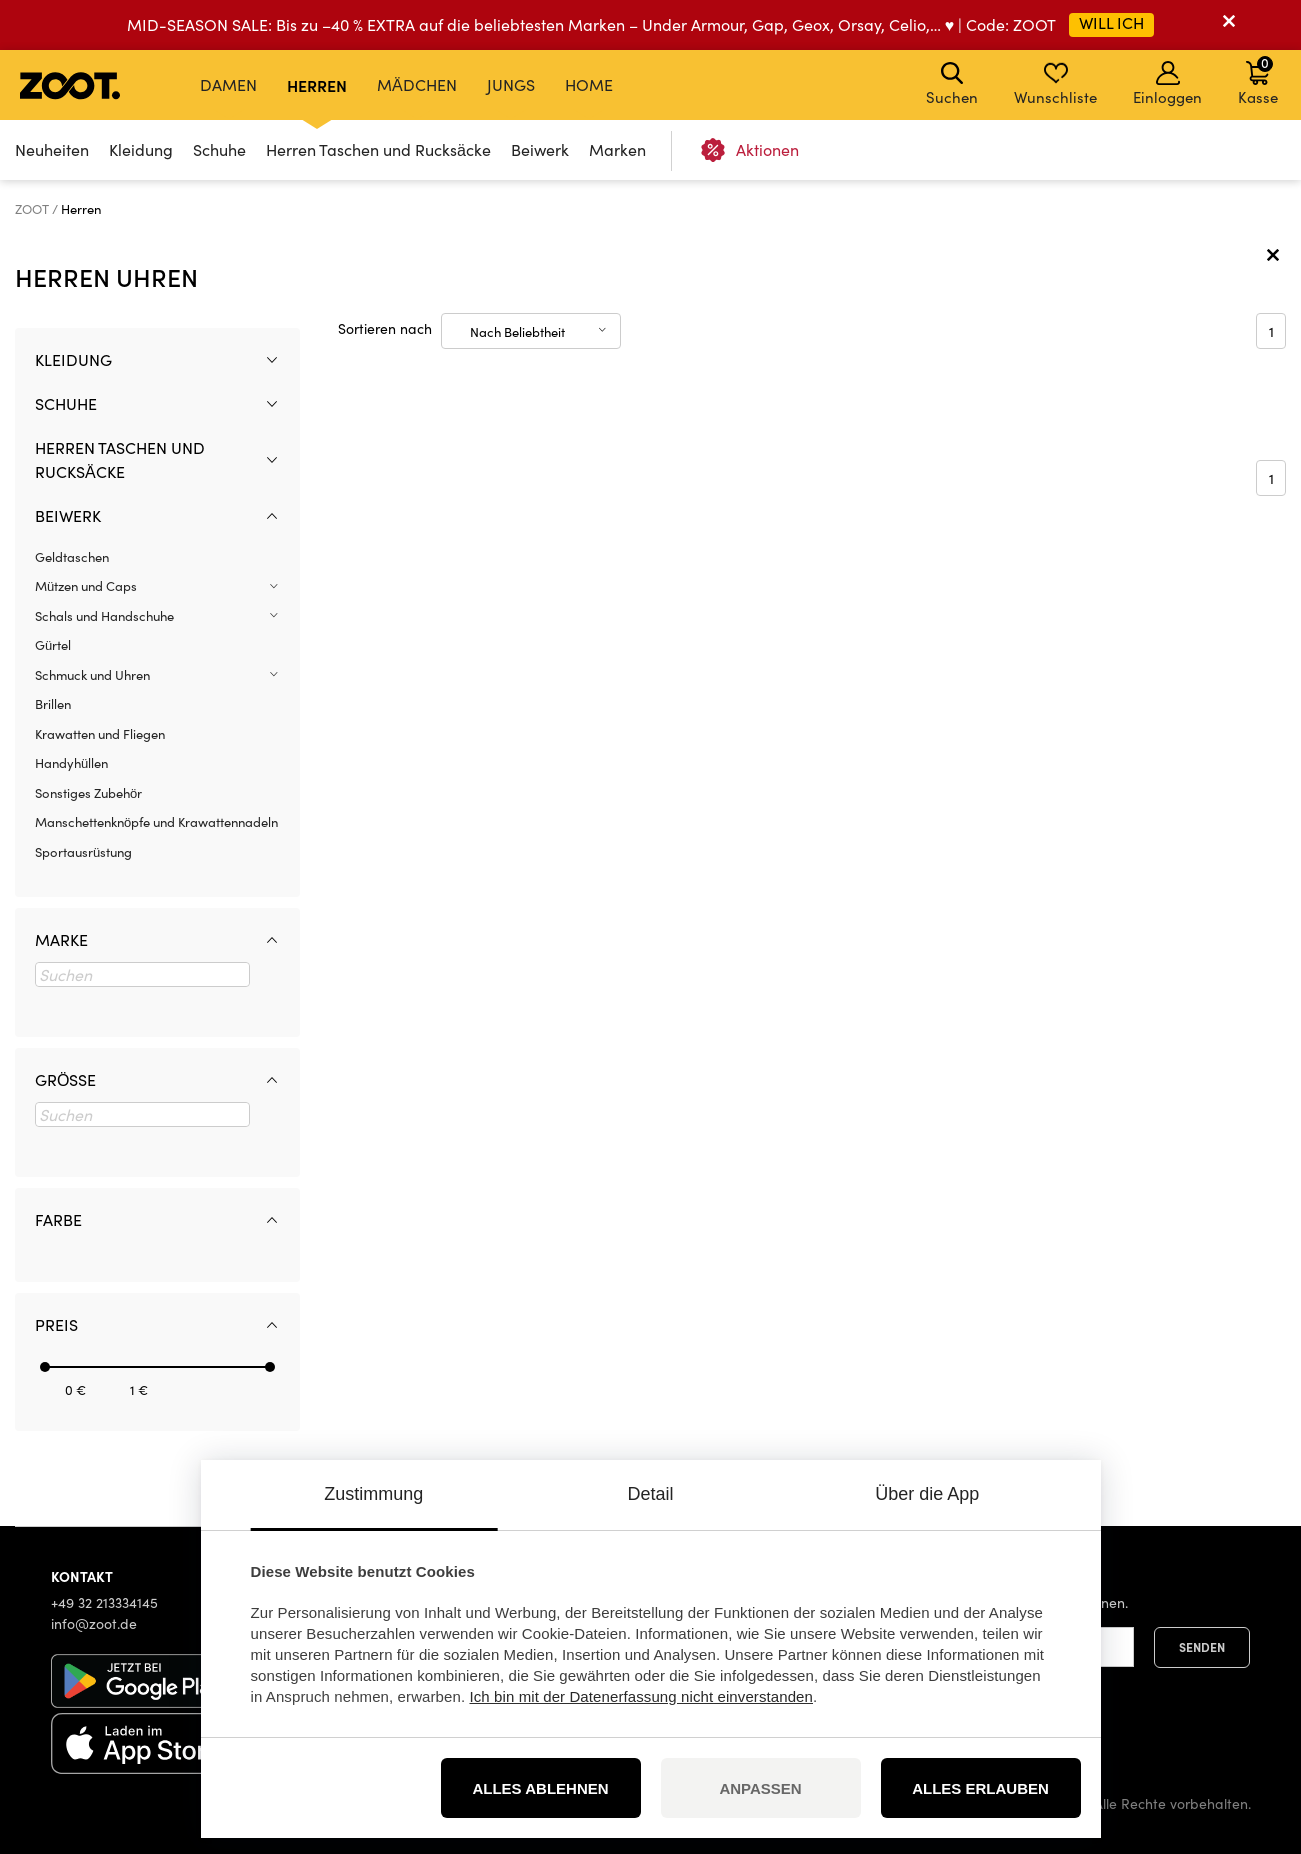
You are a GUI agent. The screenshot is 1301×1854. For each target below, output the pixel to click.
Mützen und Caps (86, 586)
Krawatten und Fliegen (100, 734)
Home (589, 84)
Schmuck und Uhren (92, 675)
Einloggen (1167, 84)
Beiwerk (540, 149)
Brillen (53, 704)
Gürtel (53, 645)
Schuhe (219, 149)
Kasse (1258, 80)
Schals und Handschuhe (104, 616)
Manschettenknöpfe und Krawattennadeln (156, 822)
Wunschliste (1055, 84)
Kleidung (141, 149)
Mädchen (417, 84)
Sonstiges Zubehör (88, 793)
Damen (228, 84)
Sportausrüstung (83, 852)
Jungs (511, 84)
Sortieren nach (385, 328)
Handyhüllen (71, 763)
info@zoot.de (94, 1623)
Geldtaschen (72, 557)
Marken (617, 149)
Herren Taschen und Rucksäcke (378, 149)
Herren (317, 85)
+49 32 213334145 (104, 1602)
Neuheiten (52, 149)
